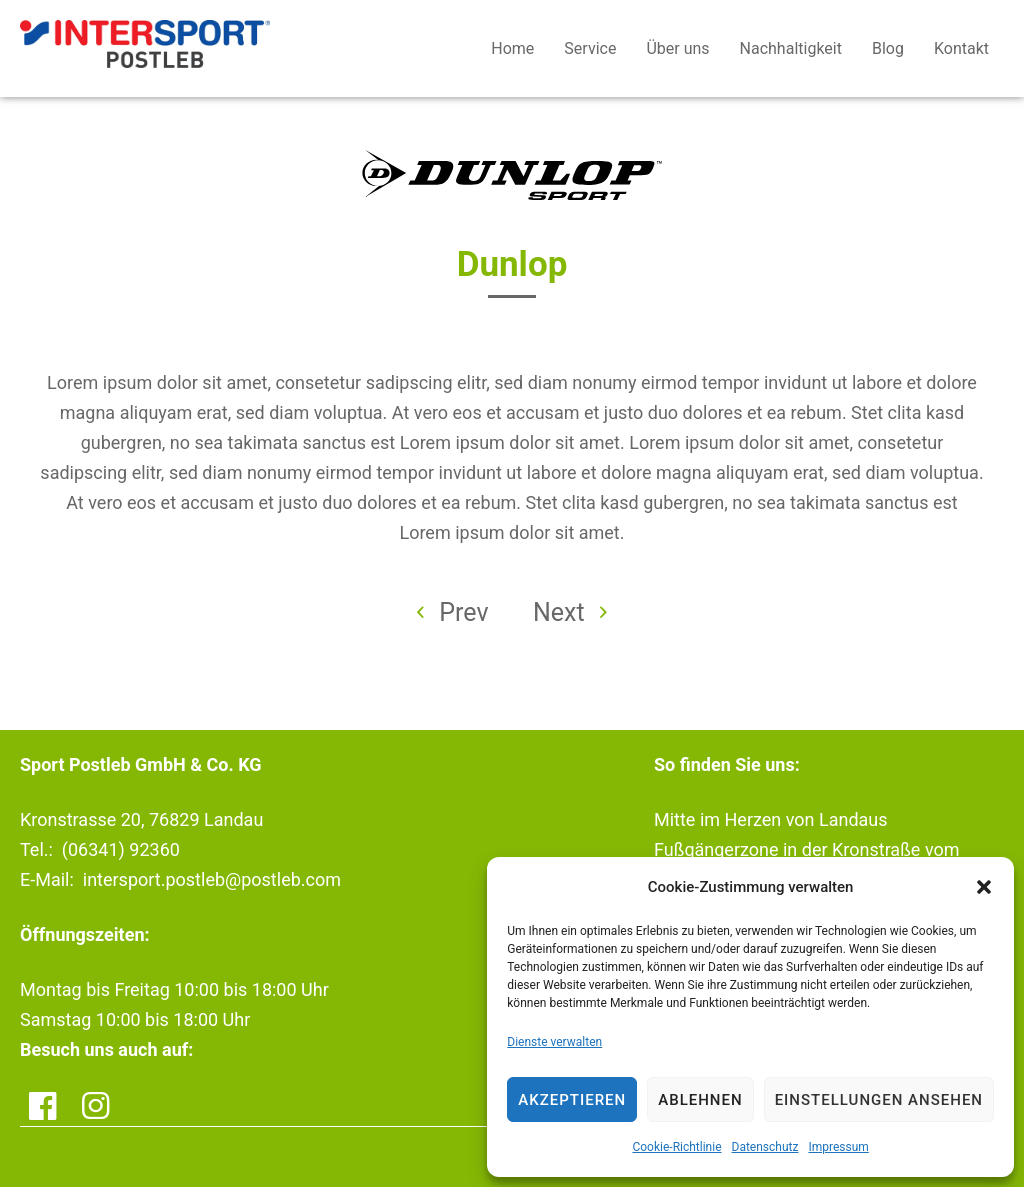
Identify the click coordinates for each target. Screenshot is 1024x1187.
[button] (984, 887)
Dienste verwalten (554, 1042)
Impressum (838, 1147)
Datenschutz (765, 1147)
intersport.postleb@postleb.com (212, 879)
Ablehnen (700, 1100)
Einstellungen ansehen (879, 1100)
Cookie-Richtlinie (676, 1147)
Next (570, 612)
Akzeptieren (572, 1100)
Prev (452, 612)
